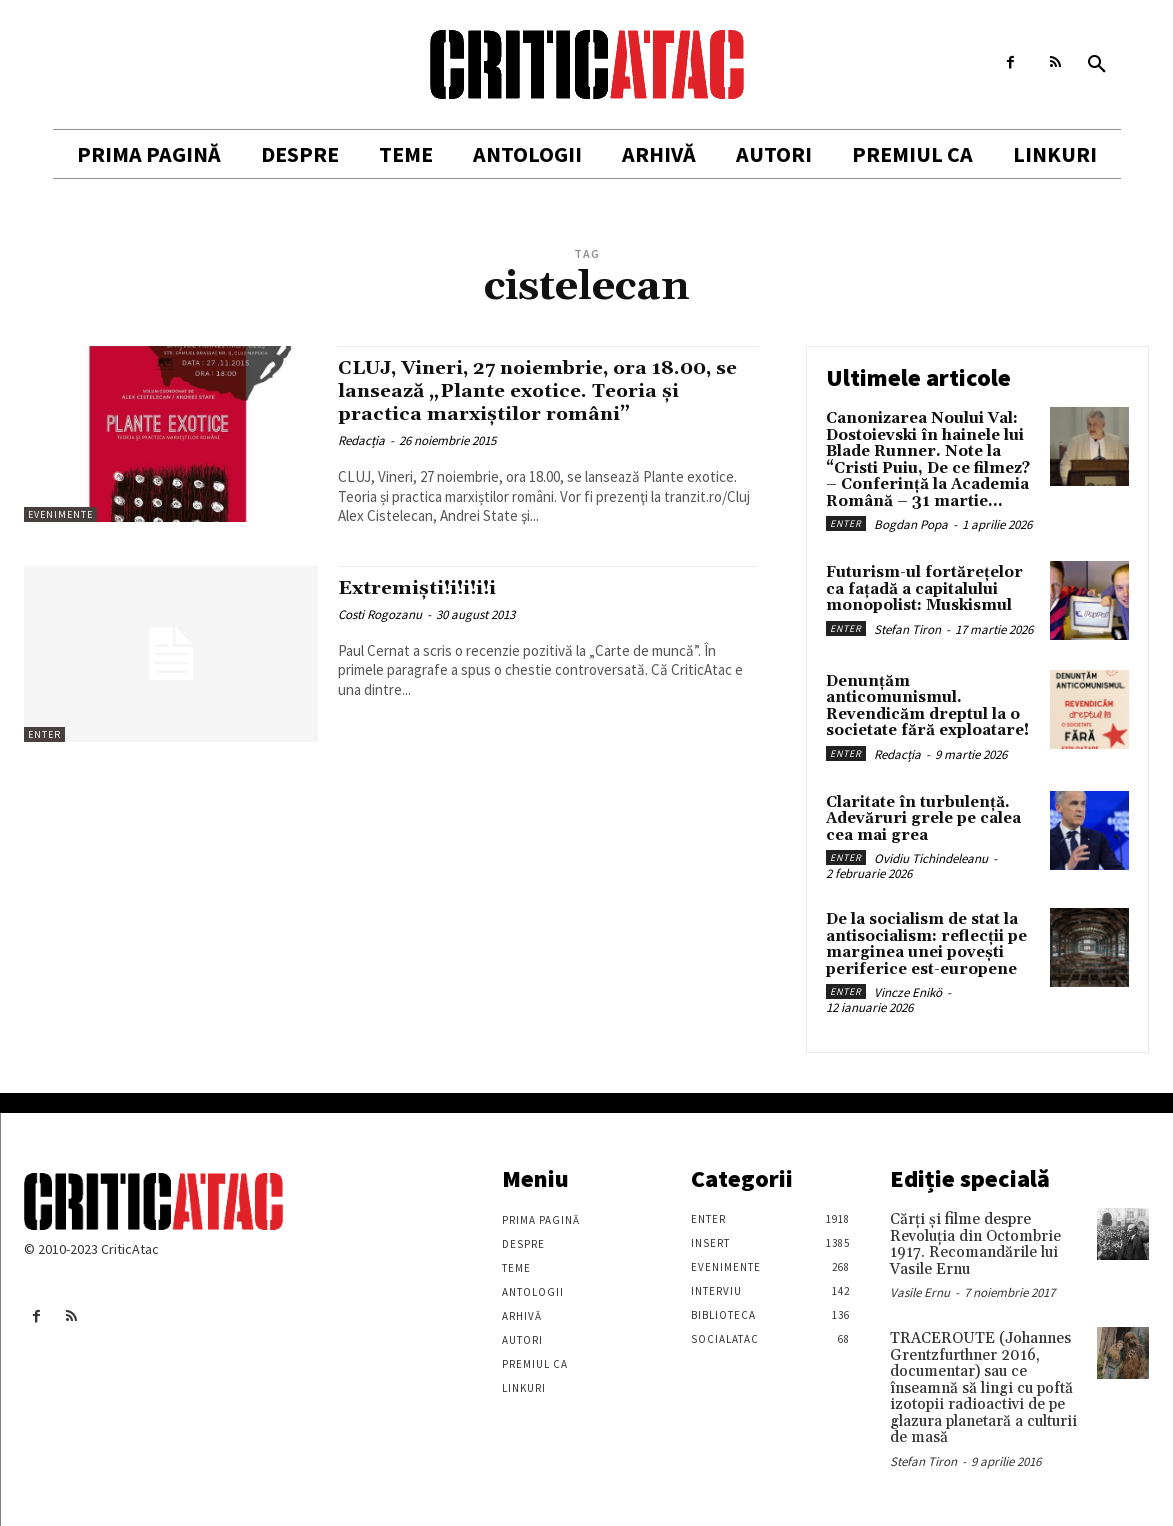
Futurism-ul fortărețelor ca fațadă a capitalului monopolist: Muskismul (924, 589)
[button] (1097, 65)
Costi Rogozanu (380, 614)
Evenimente (60, 514)
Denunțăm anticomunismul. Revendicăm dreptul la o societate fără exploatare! (927, 706)
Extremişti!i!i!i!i (430, 588)
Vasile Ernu (920, 1292)
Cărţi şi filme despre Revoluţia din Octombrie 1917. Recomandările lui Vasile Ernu (975, 1244)
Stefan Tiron (907, 629)
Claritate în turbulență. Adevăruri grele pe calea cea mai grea (923, 819)
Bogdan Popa (911, 524)
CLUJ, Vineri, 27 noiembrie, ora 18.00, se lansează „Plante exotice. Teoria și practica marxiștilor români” (547, 391)
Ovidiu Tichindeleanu (931, 858)
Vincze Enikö (908, 992)
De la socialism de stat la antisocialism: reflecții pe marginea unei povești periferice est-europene (926, 944)
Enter (44, 734)
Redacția (361, 440)
